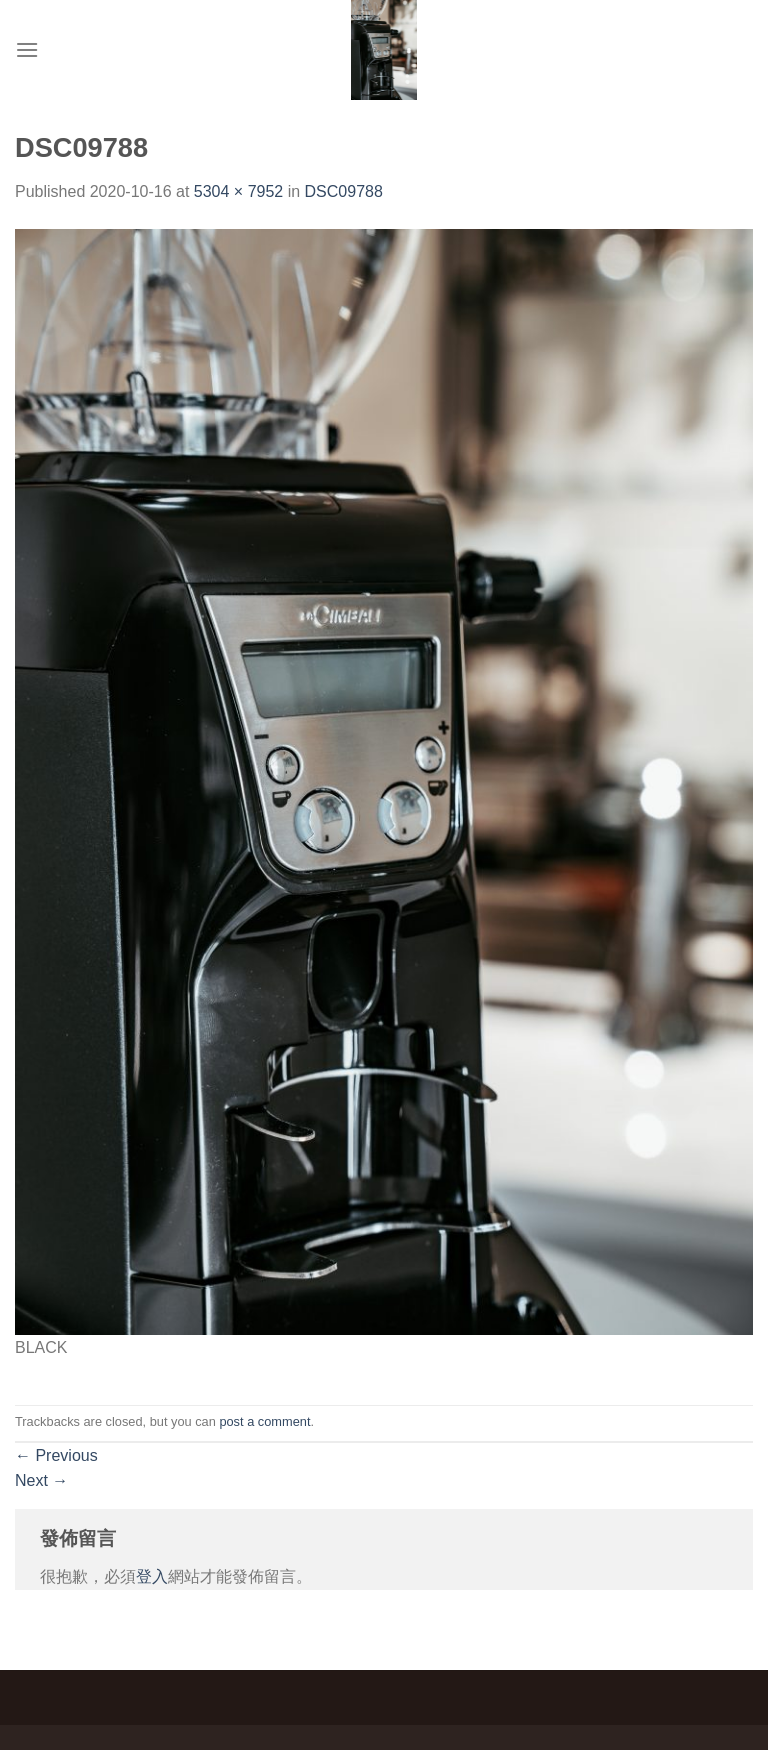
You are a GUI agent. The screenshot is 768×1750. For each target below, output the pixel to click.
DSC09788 (344, 191)
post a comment (264, 1421)
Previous (56, 1455)
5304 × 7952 (238, 191)
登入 (152, 1576)
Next (41, 1480)
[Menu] (27, 49)
